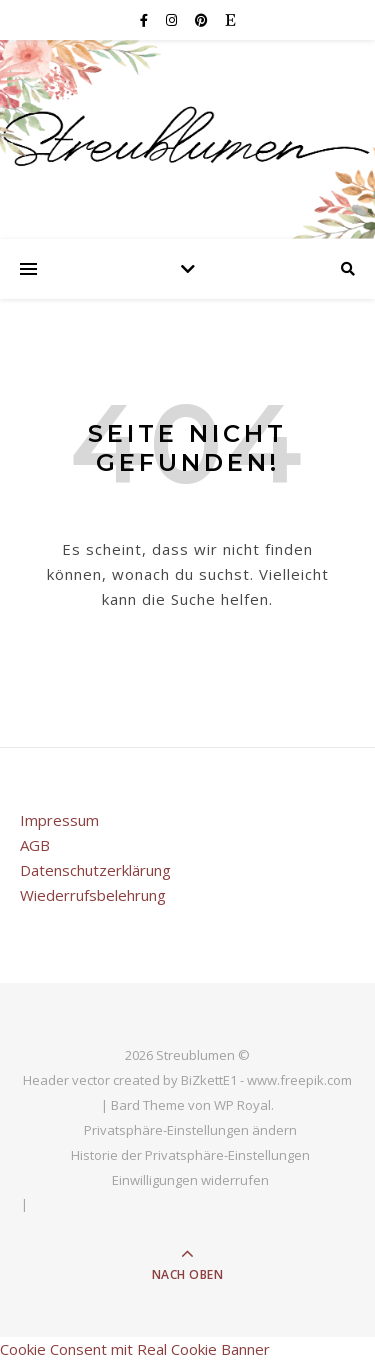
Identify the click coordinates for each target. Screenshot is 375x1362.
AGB (35, 845)
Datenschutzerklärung (95, 870)
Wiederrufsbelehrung (93, 895)
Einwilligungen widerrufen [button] (190, 1180)
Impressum (59, 820)
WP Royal (242, 1105)
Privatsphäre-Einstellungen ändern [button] (190, 1130)
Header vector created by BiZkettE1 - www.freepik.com (187, 1080)
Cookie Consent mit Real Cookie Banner (135, 1349)
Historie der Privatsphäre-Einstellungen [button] (190, 1155)
